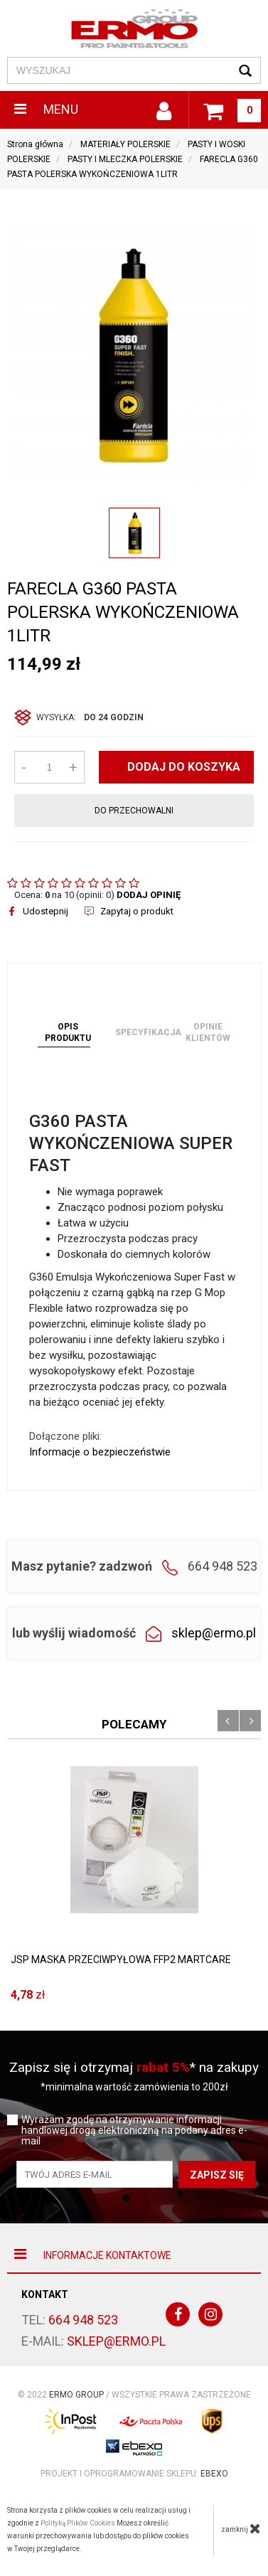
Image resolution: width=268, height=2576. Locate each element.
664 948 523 (83, 2319)
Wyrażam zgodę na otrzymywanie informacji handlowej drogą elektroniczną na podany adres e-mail (134, 2131)
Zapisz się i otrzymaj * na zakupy (134, 2067)
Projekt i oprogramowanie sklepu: (134, 2474)
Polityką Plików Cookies (78, 2523)
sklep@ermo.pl (213, 1632)
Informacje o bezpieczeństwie (100, 1451)
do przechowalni (134, 811)
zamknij (241, 2528)
